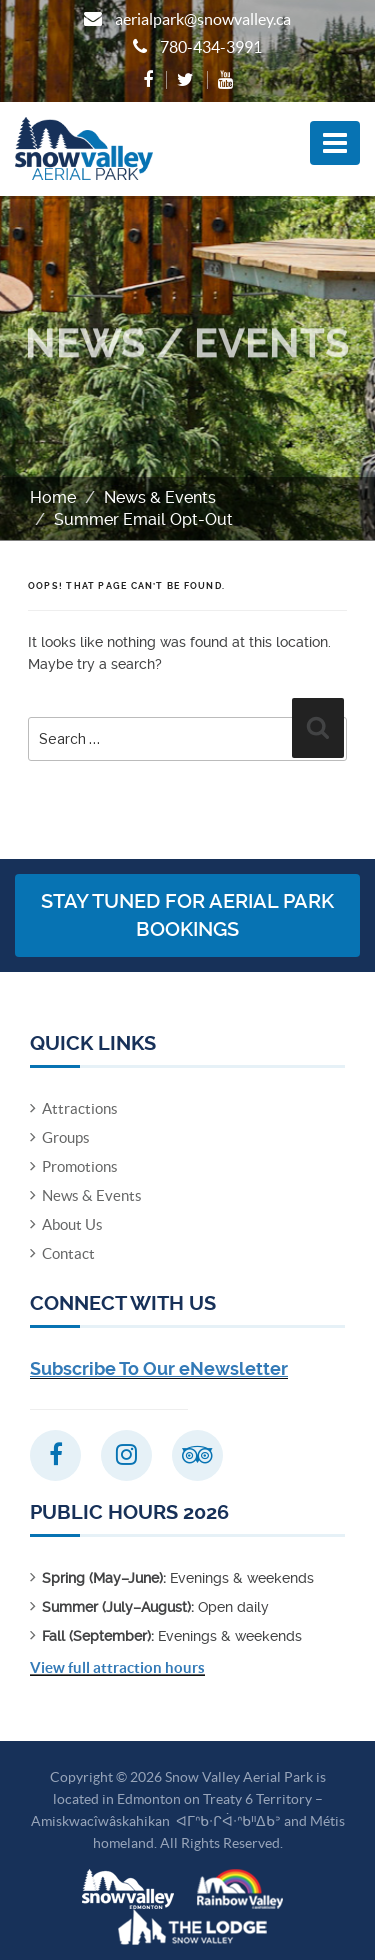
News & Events (160, 497)
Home (53, 497)
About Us (72, 1224)
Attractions (80, 1108)
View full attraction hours (117, 1667)
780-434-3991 (211, 47)
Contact (68, 1253)
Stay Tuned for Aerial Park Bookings (187, 915)
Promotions (80, 1166)
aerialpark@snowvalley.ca (203, 19)
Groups (66, 1137)
